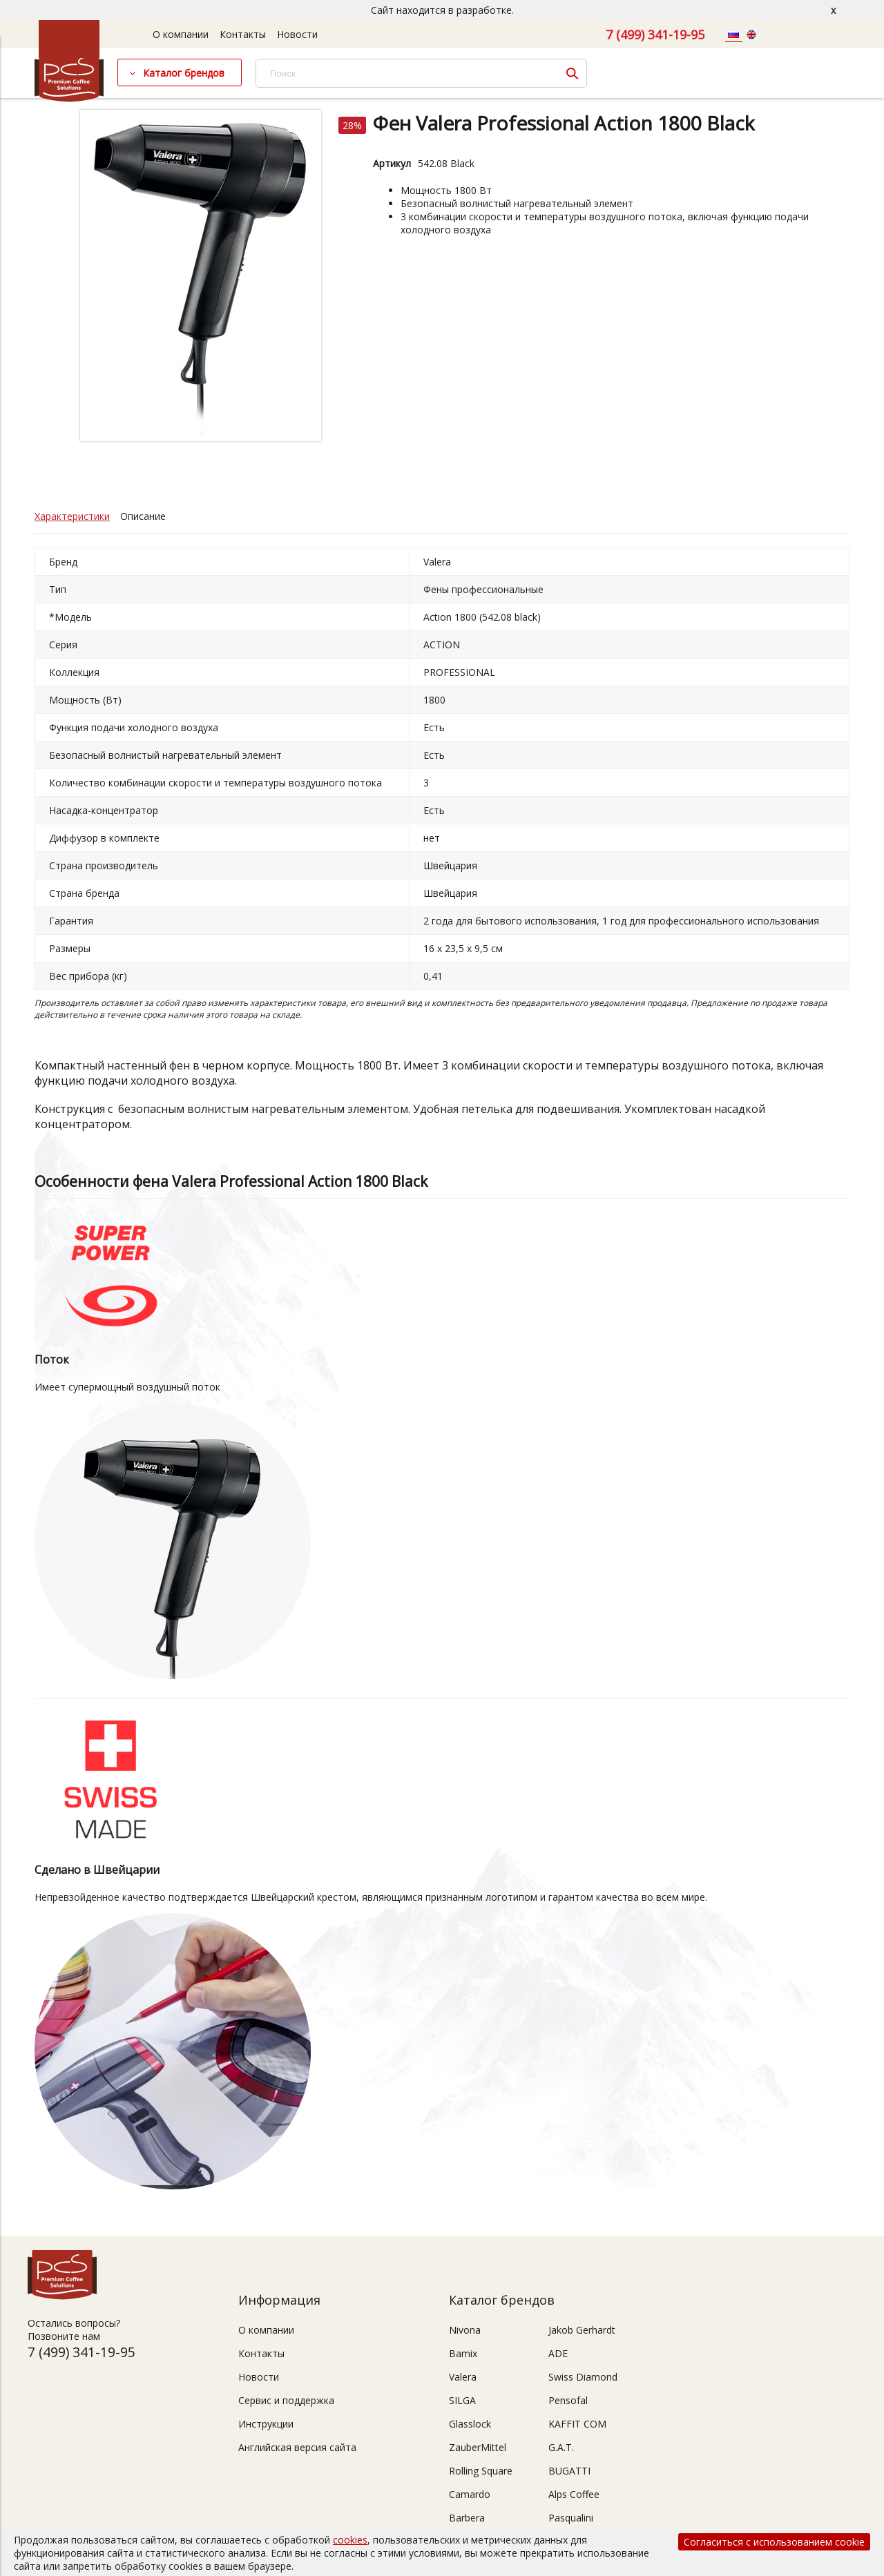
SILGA (462, 2400)
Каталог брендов (183, 72)
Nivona (465, 2329)
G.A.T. (561, 2447)
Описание (143, 516)
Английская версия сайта (297, 2447)
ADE (558, 2353)
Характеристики (72, 516)
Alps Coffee (573, 2494)
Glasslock (470, 2423)
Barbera (467, 2517)
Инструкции (266, 2423)
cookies (350, 2539)
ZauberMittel (477, 2447)
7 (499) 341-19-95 (655, 34)
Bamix (463, 2353)
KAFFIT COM (577, 2423)
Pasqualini (570, 2517)
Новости (297, 34)
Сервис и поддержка (286, 2400)
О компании (181, 34)
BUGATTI (569, 2470)
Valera (463, 2376)
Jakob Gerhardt (581, 2329)
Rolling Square (480, 2470)
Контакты (243, 34)
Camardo (469, 2494)
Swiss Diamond (582, 2376)
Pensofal (568, 2400)
